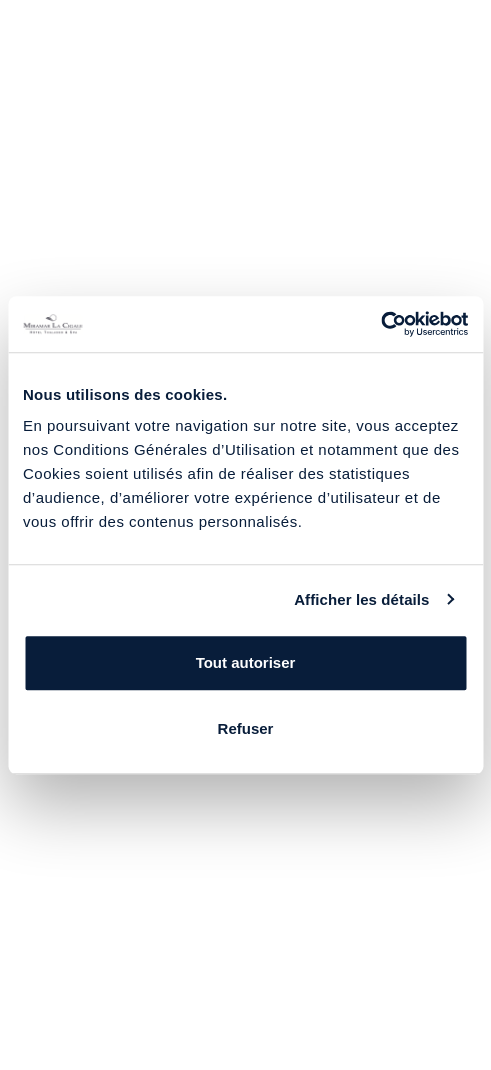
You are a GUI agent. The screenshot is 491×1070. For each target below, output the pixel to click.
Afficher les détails (361, 599)
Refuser (246, 728)
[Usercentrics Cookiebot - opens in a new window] (380, 324)
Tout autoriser (246, 662)
